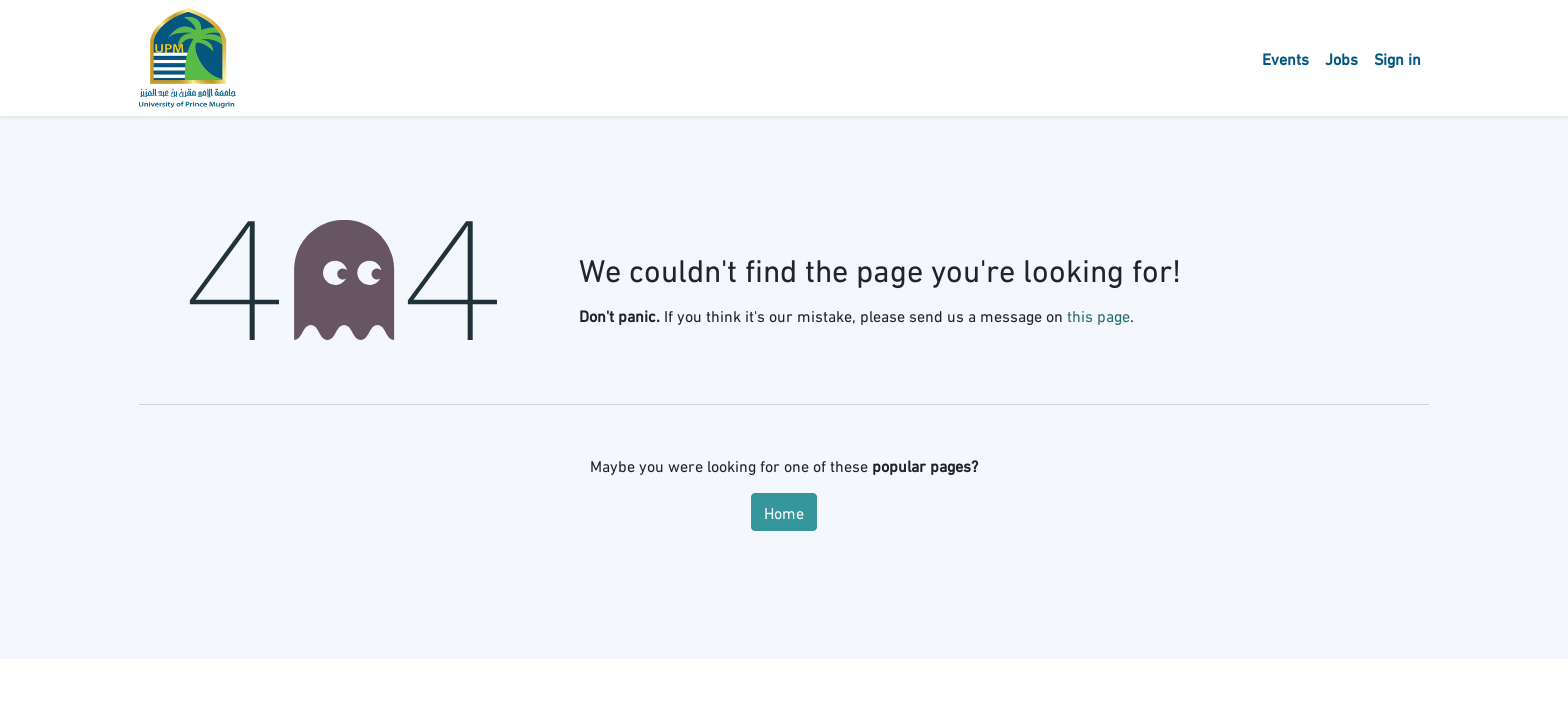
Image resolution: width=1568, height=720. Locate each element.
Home (784, 511)
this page (1098, 314)
